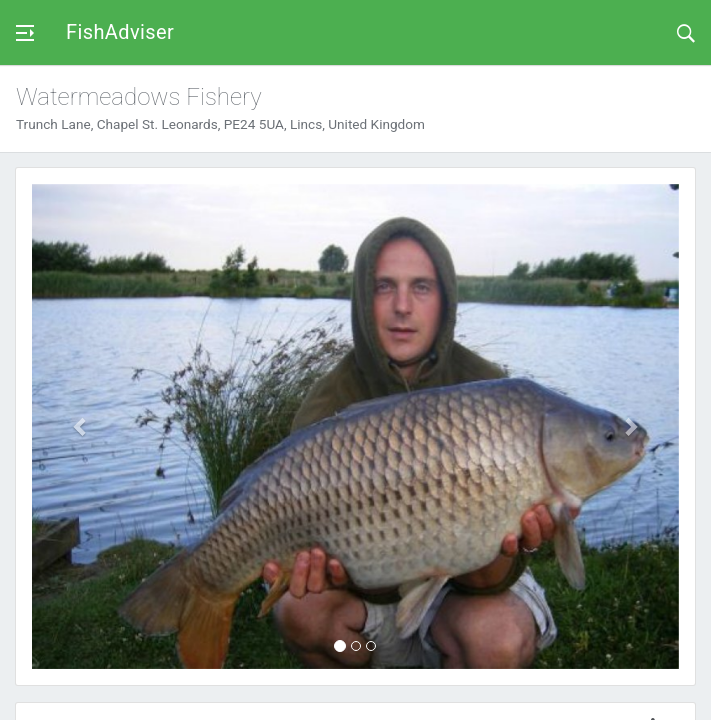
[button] (80, 426)
